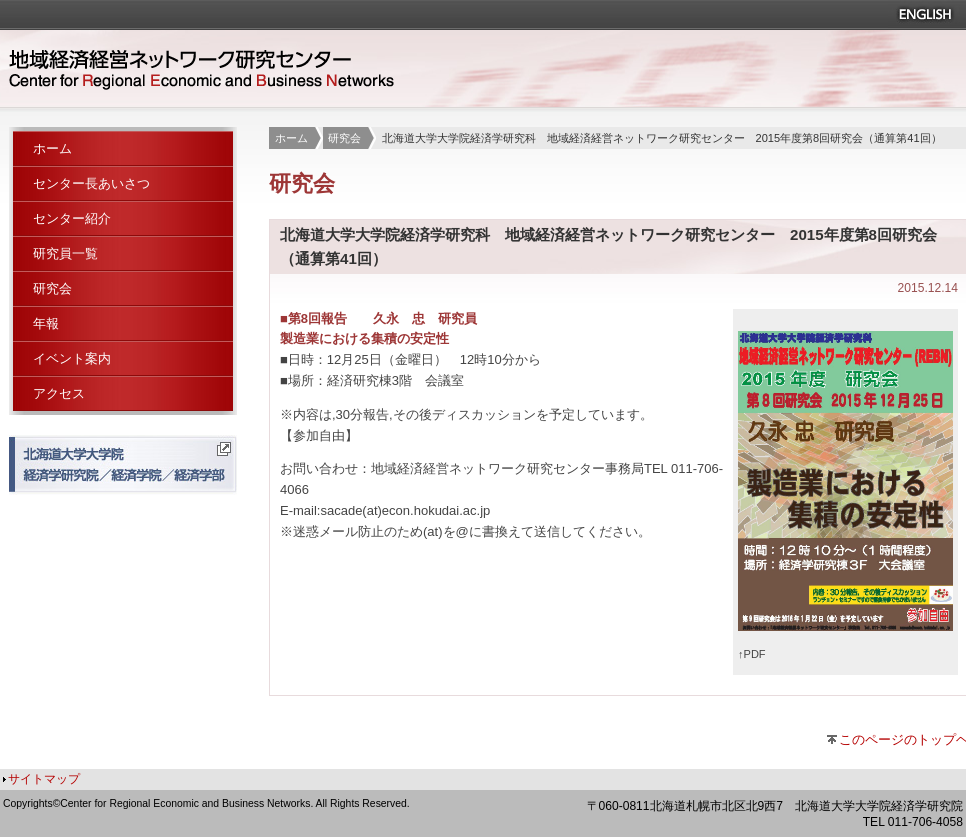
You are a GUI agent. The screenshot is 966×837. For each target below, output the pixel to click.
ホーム (291, 138)
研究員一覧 (65, 253)
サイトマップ (44, 779)
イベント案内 (72, 358)
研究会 (344, 138)
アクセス (59, 393)
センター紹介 (72, 218)
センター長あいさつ (91, 183)
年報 (46, 323)
